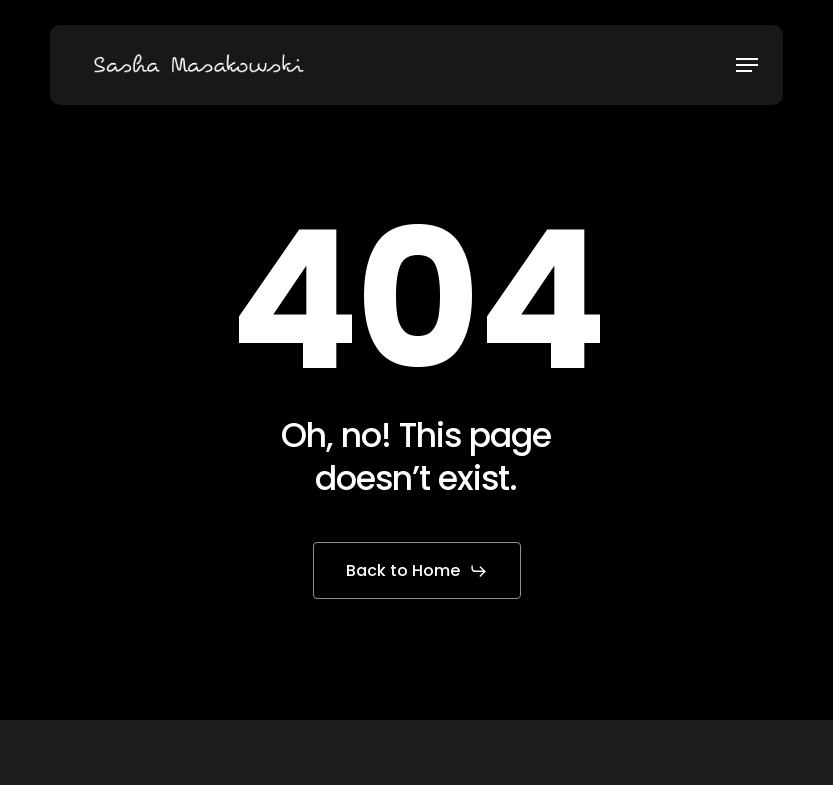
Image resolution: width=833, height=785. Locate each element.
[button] (747, 65)
